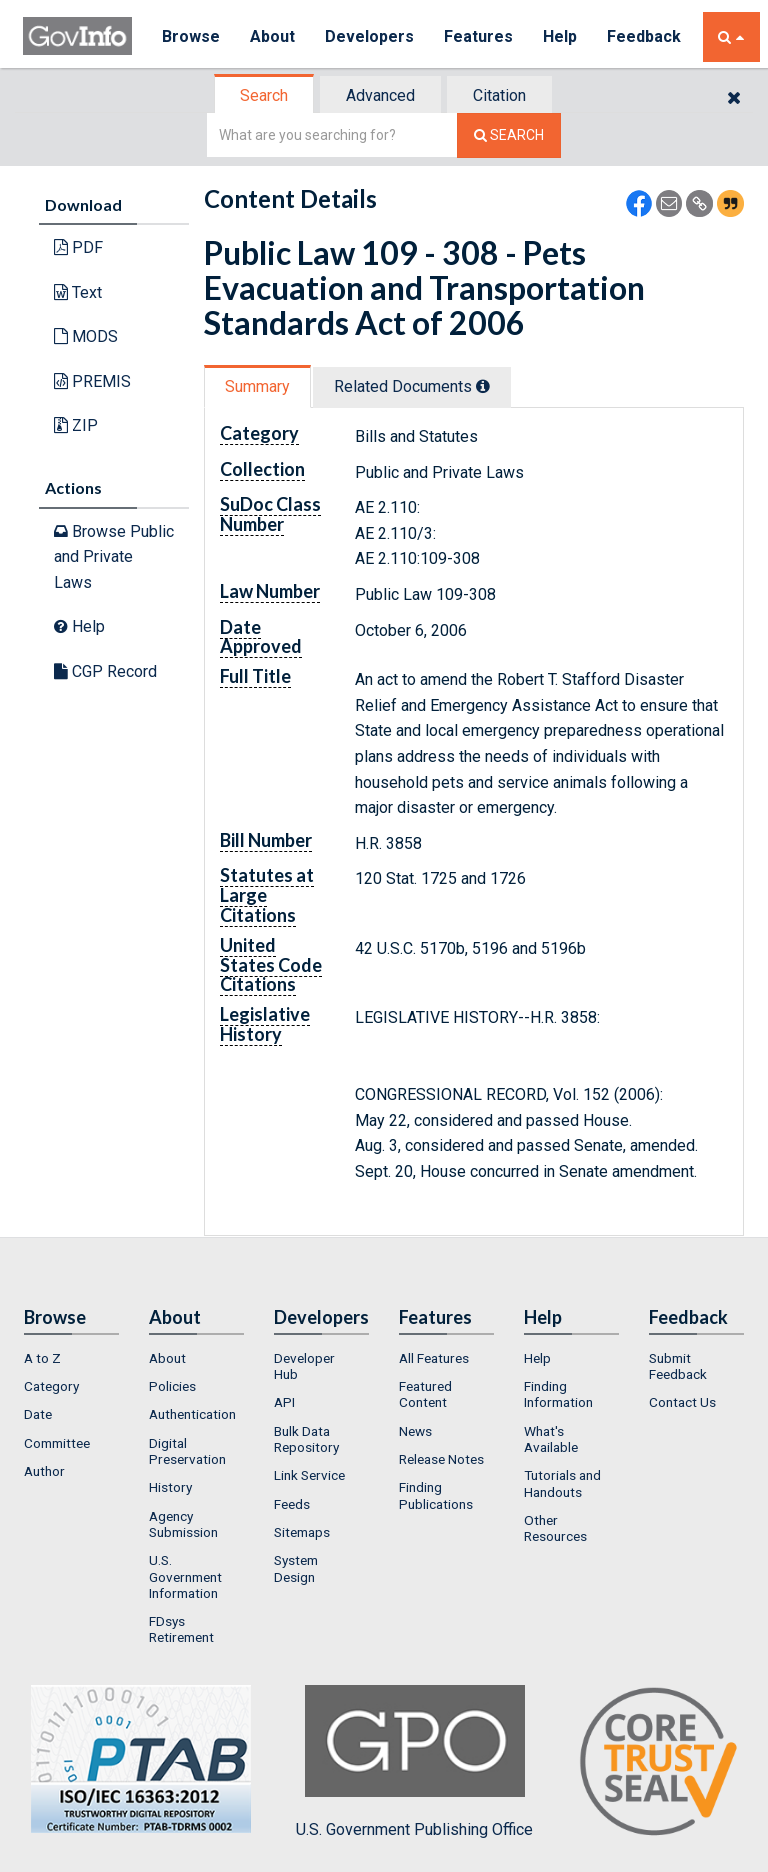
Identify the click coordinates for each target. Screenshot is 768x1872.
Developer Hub (304, 1366)
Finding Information (558, 1394)
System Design (296, 1568)
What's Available (551, 1439)
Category (51, 1386)
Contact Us (682, 1402)
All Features (434, 1358)
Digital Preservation (187, 1451)
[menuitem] (71, 1358)
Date (38, 1414)
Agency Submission (183, 1524)
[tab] (265, 95)
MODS (86, 336)
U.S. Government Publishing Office (414, 1762)
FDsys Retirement (181, 1629)
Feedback (644, 36)
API (284, 1402)
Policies (172, 1386)
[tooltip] (483, 386)
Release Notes (441, 1459)
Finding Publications (436, 1495)
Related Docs (412, 386)
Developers (369, 36)
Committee (57, 1443)
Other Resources (555, 1528)
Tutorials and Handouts (562, 1483)
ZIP (76, 425)
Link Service (309, 1475)
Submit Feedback (678, 1366)
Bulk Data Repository (306, 1439)
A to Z (42, 1358)
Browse (191, 36)
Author (44, 1471)
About (272, 36)
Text (78, 292)
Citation (499, 95)
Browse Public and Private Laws (114, 557)
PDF (78, 247)
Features (478, 36)
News (415, 1431)
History (170, 1487)
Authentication (192, 1414)
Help (560, 36)
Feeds (292, 1504)
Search (264, 95)
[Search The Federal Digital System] (509, 135)
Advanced (380, 95)
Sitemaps (302, 1532)
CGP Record (105, 671)
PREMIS (92, 381)
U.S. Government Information (185, 1576)
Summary (257, 386)
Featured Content (425, 1394)
